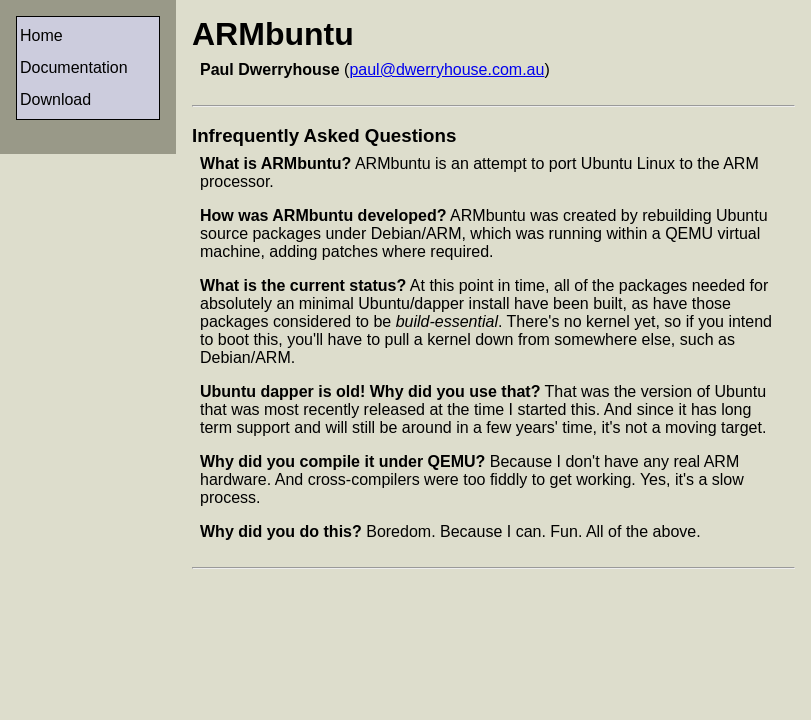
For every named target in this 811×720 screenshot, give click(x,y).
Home (41, 35)
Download (55, 99)
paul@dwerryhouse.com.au (446, 69)
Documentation (74, 67)
